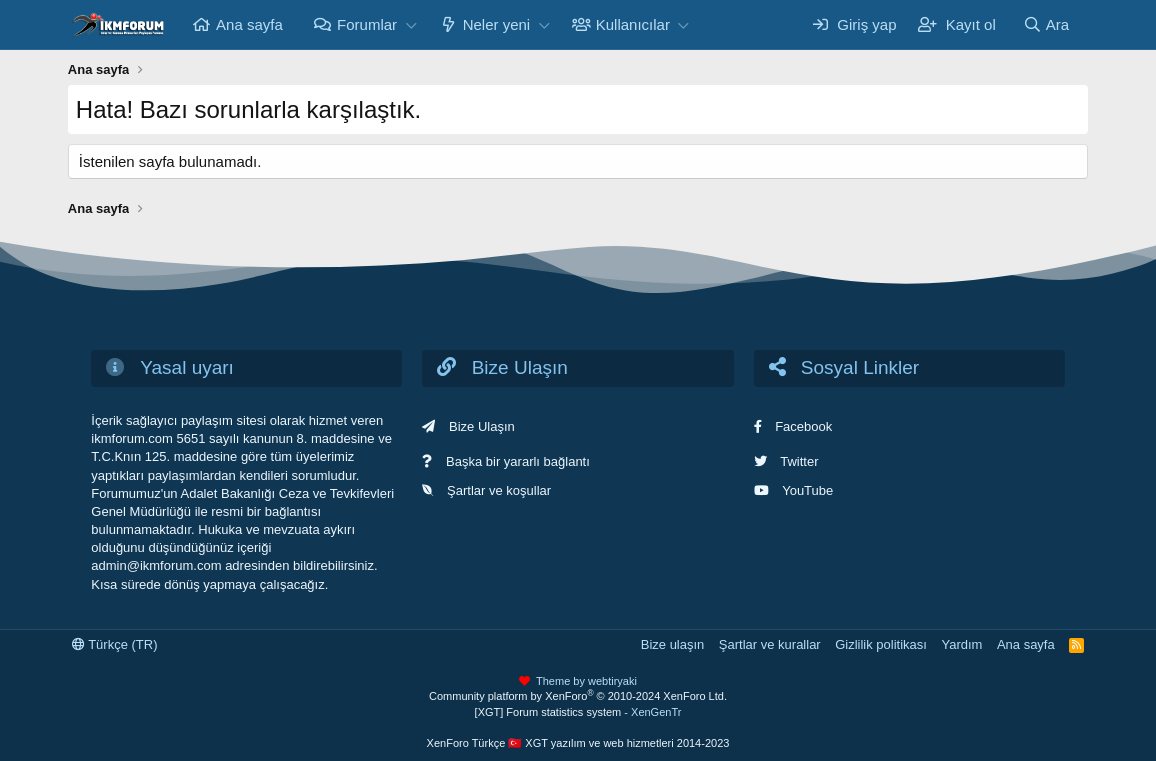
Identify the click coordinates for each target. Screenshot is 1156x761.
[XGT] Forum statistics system (578, 712)
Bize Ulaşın (482, 426)
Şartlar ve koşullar (499, 490)
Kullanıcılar (633, 24)
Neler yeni (497, 24)
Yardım (961, 644)
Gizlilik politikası (881, 644)
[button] (411, 24)
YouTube (807, 490)
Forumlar (367, 24)
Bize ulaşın (673, 644)
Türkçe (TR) (115, 644)
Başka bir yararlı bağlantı (518, 461)
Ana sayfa (249, 24)
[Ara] (1046, 24)
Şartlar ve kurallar (770, 644)
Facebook (803, 426)
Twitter (799, 461)
